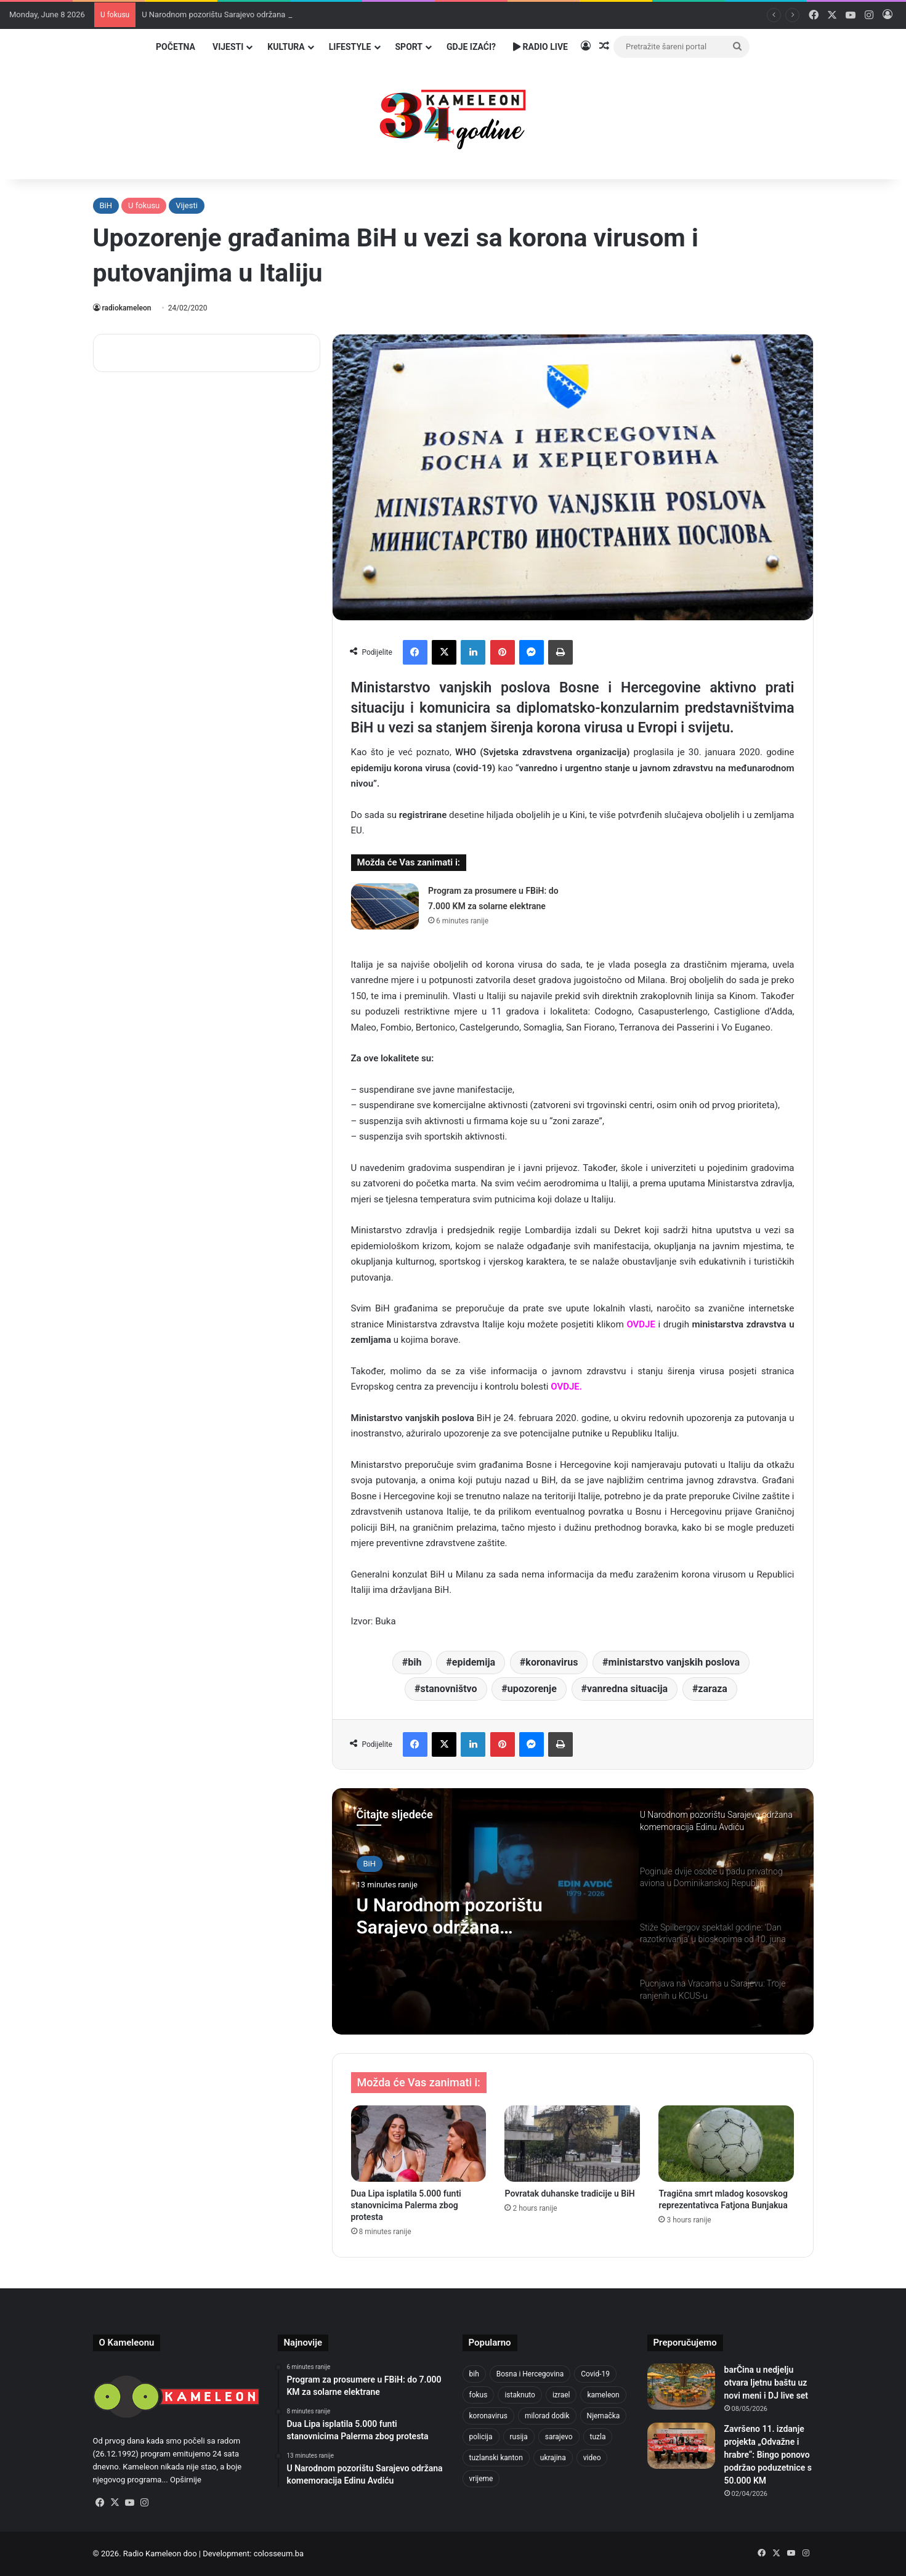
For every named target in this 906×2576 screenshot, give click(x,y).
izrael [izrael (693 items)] (561, 2395)
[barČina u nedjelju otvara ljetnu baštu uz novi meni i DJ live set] (681, 2386)
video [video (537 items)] (592, 2457)
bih (414, 1662)
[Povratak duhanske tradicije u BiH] (572, 2143)
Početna (175, 47)
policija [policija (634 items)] (481, 2436)
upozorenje (532, 1689)
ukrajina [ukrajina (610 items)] (553, 2457)
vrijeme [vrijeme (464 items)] (481, 2478)
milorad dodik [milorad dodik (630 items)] (547, 2416)
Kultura (285, 47)
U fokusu (144, 205)
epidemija (473, 1662)
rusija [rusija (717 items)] (519, 2436)
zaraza (712, 1689)
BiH (106, 205)
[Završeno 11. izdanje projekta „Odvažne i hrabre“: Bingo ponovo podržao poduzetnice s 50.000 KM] (681, 2446)
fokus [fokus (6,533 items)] (478, 2395)
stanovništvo (449, 1689)
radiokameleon (127, 308)
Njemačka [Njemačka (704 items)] (603, 2416)
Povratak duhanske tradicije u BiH (569, 2193)
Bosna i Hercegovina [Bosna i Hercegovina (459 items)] (530, 2374)
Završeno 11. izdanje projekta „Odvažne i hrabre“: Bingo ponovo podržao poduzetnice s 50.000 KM (768, 2454)
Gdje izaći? (471, 47)
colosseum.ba (279, 2553)
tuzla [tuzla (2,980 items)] (598, 2436)
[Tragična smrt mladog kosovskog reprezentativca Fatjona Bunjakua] (726, 2143)
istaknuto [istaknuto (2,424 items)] (519, 2395)
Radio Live (540, 47)
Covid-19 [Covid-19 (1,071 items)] (595, 2374)
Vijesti (227, 47)
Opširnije (185, 2479)
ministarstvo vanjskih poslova (674, 1662)
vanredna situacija (627, 1689)
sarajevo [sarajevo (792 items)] (559, 2436)
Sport (409, 47)
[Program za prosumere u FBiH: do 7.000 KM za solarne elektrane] (385, 906)
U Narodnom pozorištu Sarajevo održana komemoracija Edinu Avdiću (471, 1916)
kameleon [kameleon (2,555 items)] (603, 2395)
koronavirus (551, 1662)
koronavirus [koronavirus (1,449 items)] (488, 2416)
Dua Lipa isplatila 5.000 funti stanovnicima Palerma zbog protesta (406, 2205)
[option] (573, 1911)
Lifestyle (350, 47)
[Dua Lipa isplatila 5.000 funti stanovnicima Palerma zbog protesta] (419, 2143)
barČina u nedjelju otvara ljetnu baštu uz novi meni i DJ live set (766, 2382)
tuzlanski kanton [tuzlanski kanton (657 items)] (496, 2457)
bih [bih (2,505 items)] (474, 2374)
